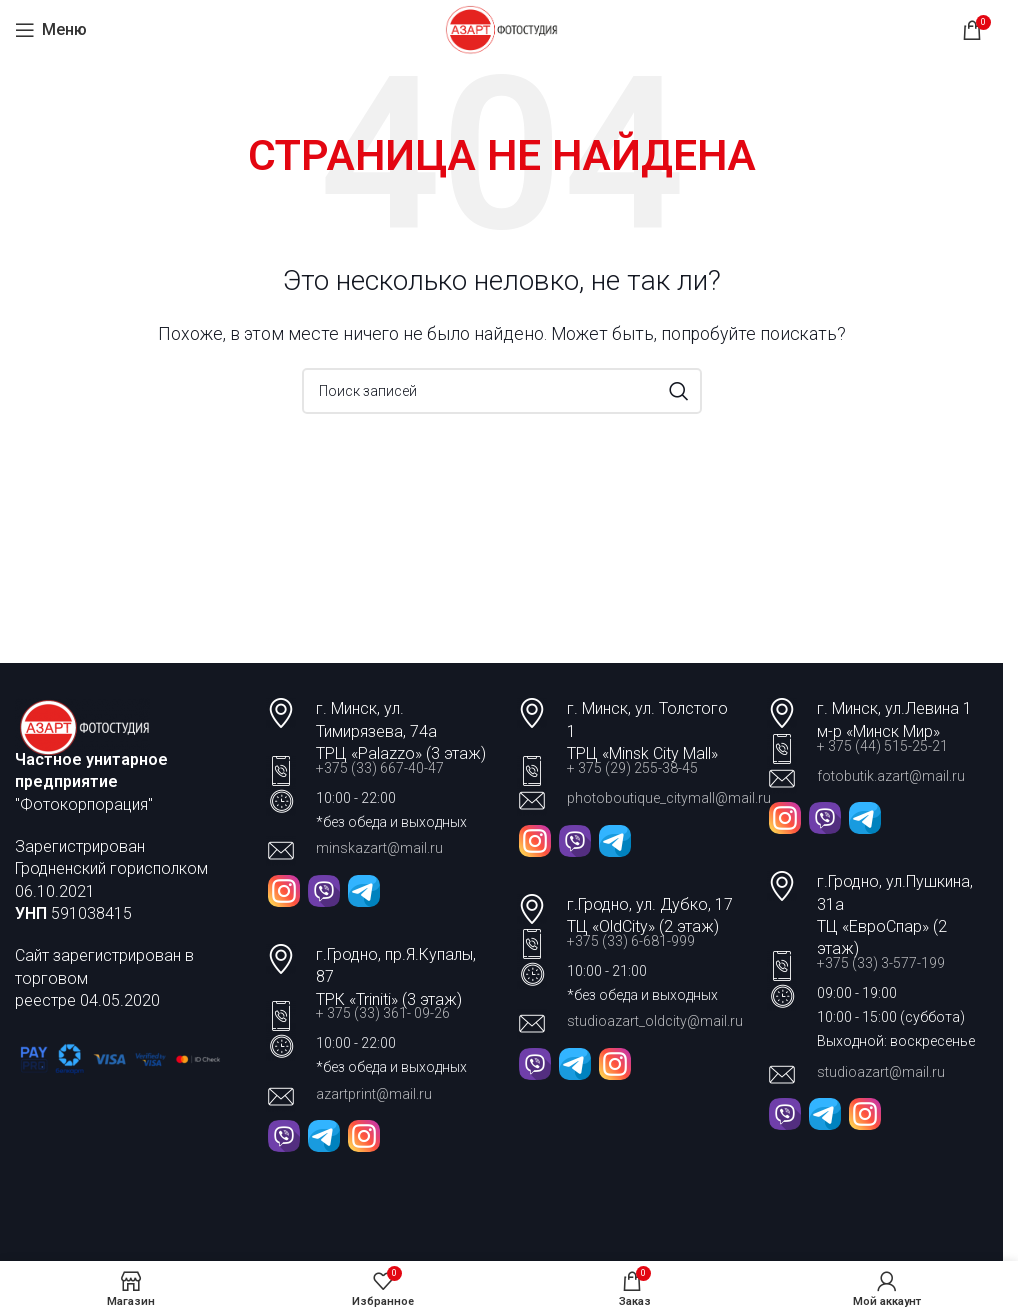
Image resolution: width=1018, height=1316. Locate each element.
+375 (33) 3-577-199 (882, 963)
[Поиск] (502, 391)
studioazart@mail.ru (881, 1072)
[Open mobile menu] (51, 30)
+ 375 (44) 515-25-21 (882, 746)
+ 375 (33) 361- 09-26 (383, 1013)
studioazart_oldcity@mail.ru (655, 1021)
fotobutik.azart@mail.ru (891, 776)
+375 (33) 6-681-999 (631, 941)
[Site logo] (501, 28)
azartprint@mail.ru (374, 1094)
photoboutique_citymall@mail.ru (669, 798)
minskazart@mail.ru (379, 848)
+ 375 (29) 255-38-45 (632, 768)
